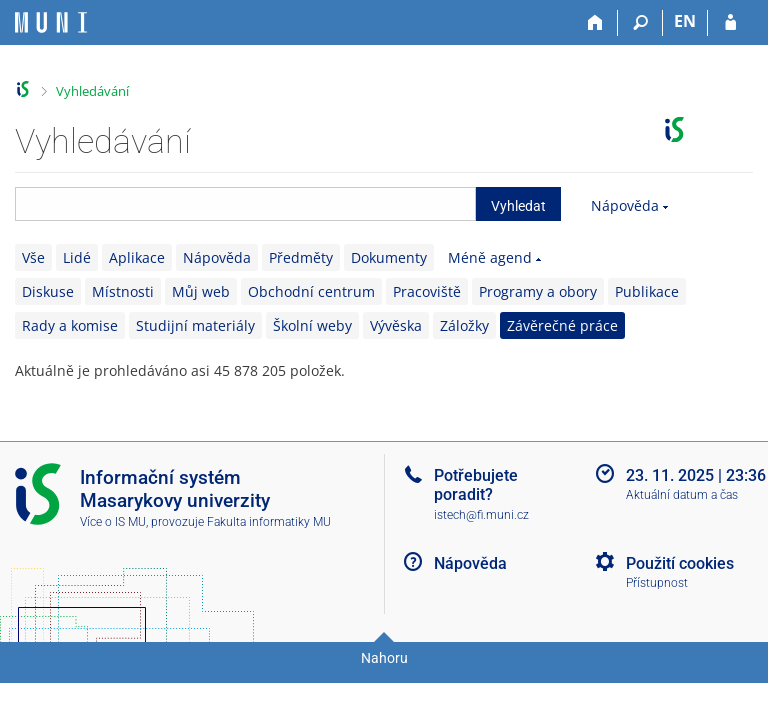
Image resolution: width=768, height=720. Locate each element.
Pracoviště (427, 291)
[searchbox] (245, 204)
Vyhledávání (92, 91)
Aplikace (137, 257)
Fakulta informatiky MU (269, 522)
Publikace (647, 291)
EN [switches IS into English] (685, 21)
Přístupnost (657, 583)
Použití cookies (680, 563)
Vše (33, 257)
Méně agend (490, 257)
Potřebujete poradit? (476, 485)
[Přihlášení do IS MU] (730, 23)
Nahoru (384, 658)
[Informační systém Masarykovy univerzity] (51, 22)
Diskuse (48, 291)
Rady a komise (70, 325)
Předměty (301, 257)
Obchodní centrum (311, 291)
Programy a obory (538, 291)
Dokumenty (389, 257)
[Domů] (595, 23)
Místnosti (123, 291)
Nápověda (625, 205)
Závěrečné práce (562, 325)
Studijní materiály (195, 325)
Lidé (77, 257)
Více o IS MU (113, 522)
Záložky (464, 325)
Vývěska (396, 325)
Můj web (201, 291)
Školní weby (312, 325)
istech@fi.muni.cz (481, 515)
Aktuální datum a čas (682, 495)
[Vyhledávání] (640, 23)
